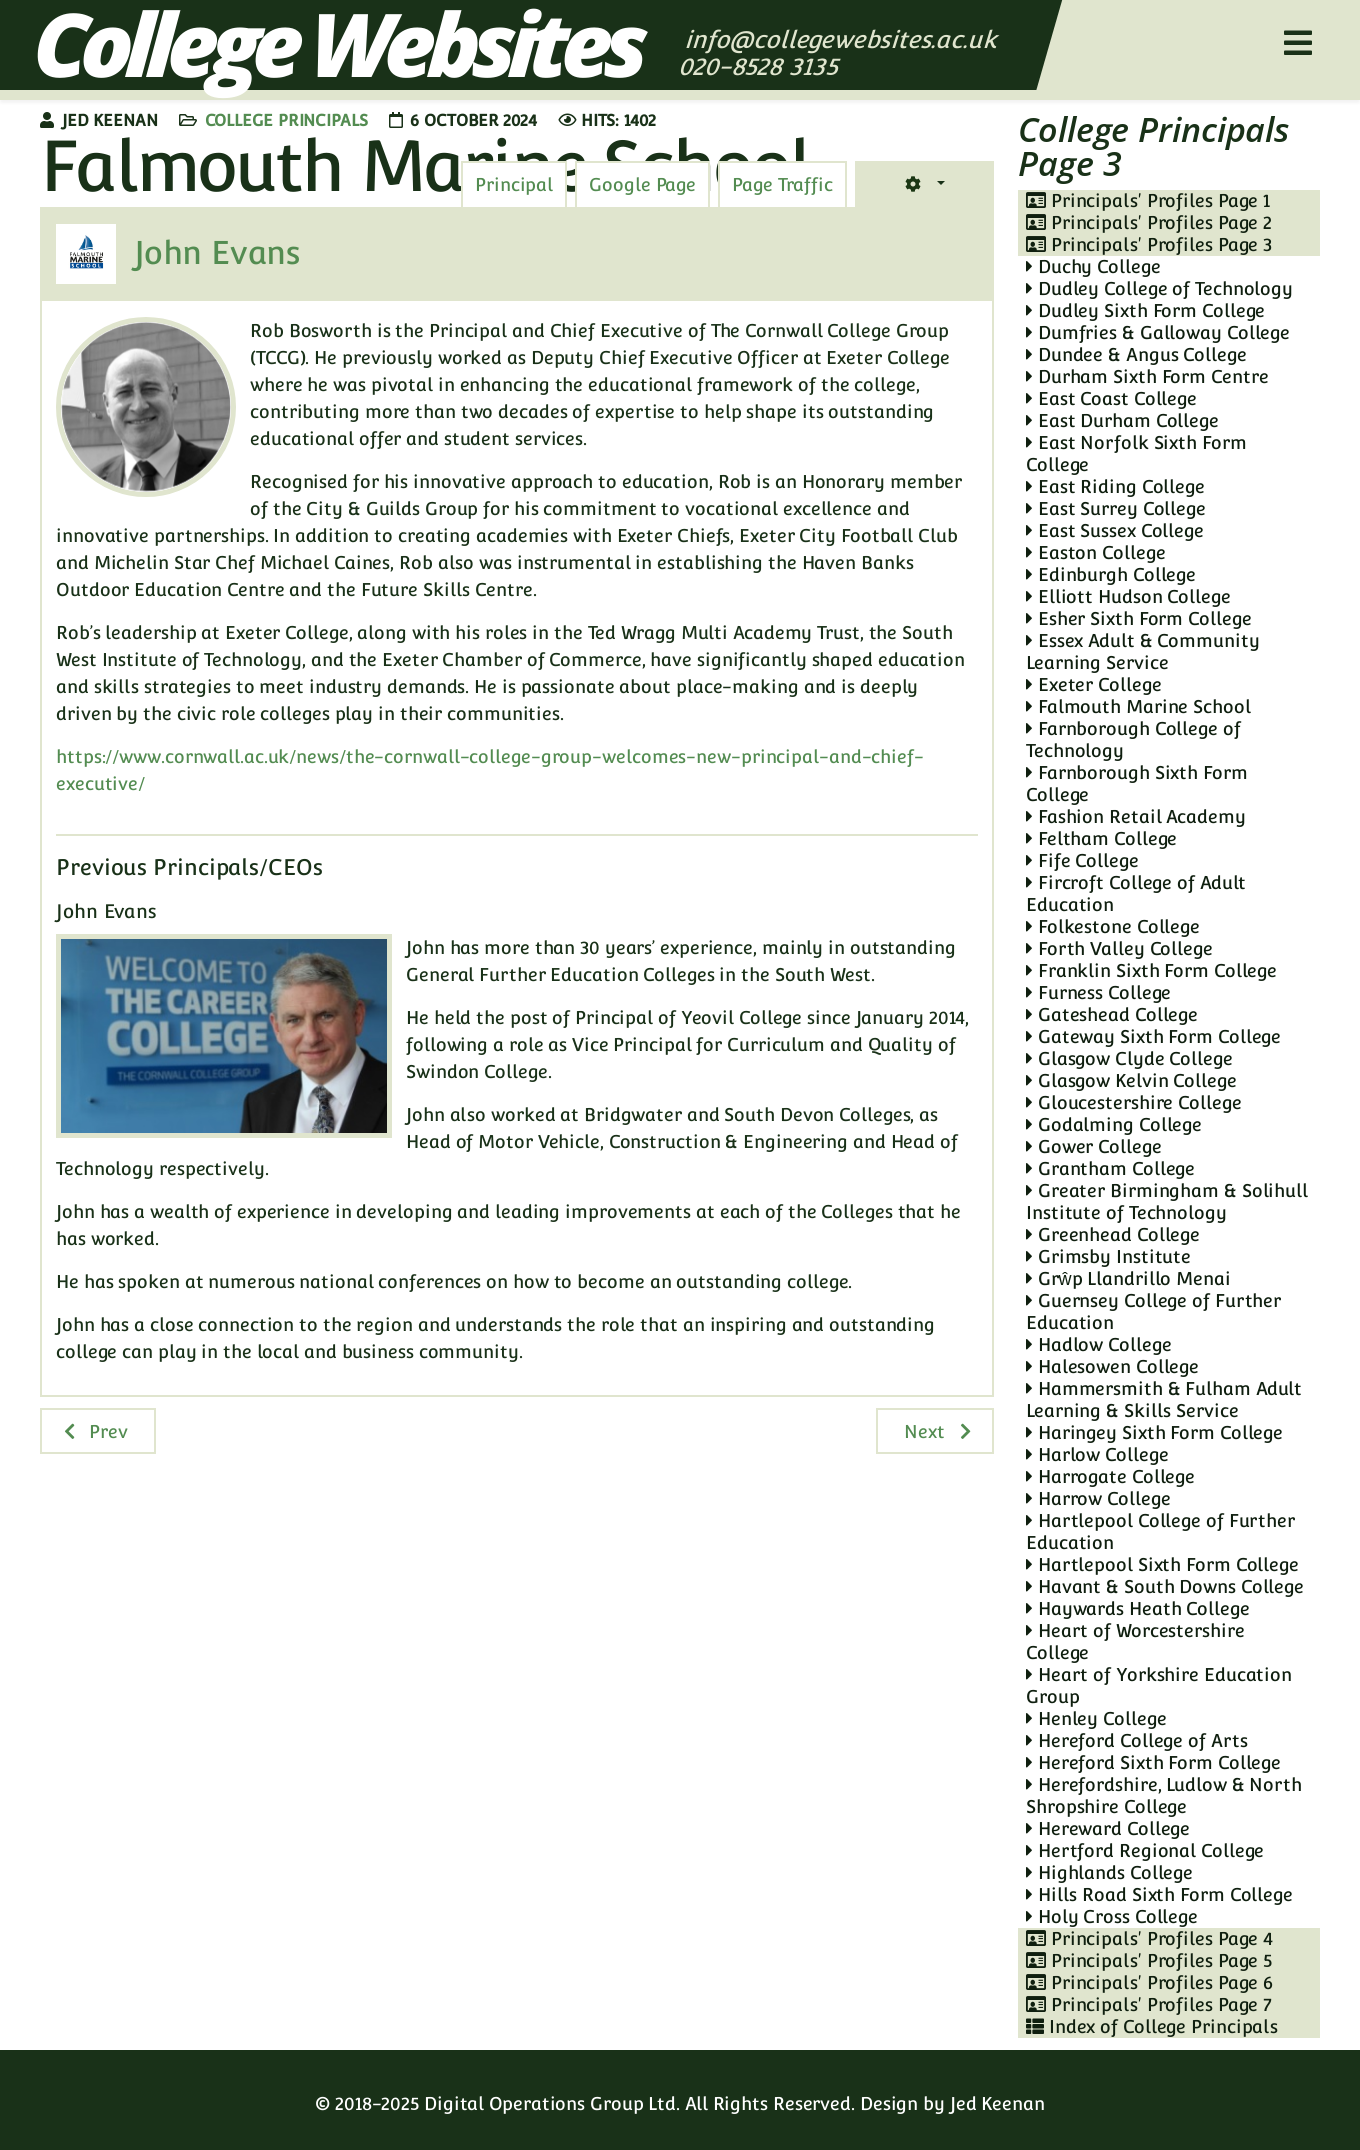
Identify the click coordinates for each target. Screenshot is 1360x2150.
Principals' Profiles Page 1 (1148, 200)
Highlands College (1109, 1872)
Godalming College (1114, 1124)
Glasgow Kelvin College (1131, 1080)
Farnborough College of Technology (1133, 739)
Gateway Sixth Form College (1153, 1036)
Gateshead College (1112, 1014)
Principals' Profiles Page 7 (1149, 2004)
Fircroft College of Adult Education (1136, 893)
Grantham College (1110, 1168)
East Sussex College (1115, 530)
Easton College (1095, 552)
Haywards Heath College (1138, 1608)
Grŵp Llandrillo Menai (1128, 1278)
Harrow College (1098, 1498)
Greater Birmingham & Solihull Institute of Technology (1167, 1201)
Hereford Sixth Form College (1153, 1762)
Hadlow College (1098, 1344)
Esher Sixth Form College (1138, 618)
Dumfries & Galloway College (1158, 332)
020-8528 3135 (761, 66)
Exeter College (1093, 684)
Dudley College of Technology (1159, 288)
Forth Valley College (1119, 948)
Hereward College (1108, 1828)
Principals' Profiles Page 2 (1149, 222)
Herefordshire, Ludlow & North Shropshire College (1164, 1795)
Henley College (1096, 1718)
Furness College (1098, 992)
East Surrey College (1116, 508)
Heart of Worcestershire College (1135, 1641)
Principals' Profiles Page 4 (1149, 1938)
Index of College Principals (1152, 2026)
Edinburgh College (1111, 574)
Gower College (1094, 1146)
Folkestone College (1113, 926)
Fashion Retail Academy (1136, 816)
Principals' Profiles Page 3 (1149, 244)
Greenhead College (1113, 1234)
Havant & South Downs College (1165, 1586)
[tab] (782, 185)
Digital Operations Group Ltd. (552, 2103)
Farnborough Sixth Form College (1137, 783)
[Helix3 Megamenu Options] (1298, 43)
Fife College (1082, 860)
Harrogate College (1110, 1476)
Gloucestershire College (1134, 1102)
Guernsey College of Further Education (1153, 1311)
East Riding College (1115, 486)
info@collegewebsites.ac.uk (840, 39)
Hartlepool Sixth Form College (1162, 1564)
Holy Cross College (1112, 1916)
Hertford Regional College (1145, 1850)
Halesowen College (1112, 1366)
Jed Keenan (997, 2103)
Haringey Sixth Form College (1154, 1432)
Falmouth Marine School (1138, 706)
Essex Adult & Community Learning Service (1143, 651)
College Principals (286, 120)
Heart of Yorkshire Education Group (1159, 1685)
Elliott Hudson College (1128, 596)
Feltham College (1101, 838)
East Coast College (1111, 398)
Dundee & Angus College (1136, 354)
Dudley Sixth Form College (1145, 310)
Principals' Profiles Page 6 (1149, 1982)
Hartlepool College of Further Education (1160, 1531)
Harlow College (1097, 1454)
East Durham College (1122, 420)
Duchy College (1093, 266)
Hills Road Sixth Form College (1159, 1894)
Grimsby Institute (1108, 1256)
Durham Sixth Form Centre (1147, 376)
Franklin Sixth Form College (1151, 970)
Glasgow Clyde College (1129, 1058)
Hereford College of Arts (1136, 1740)
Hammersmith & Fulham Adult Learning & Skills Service (1164, 1399)
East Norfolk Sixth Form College (1136, 453)
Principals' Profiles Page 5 (1149, 1960)
